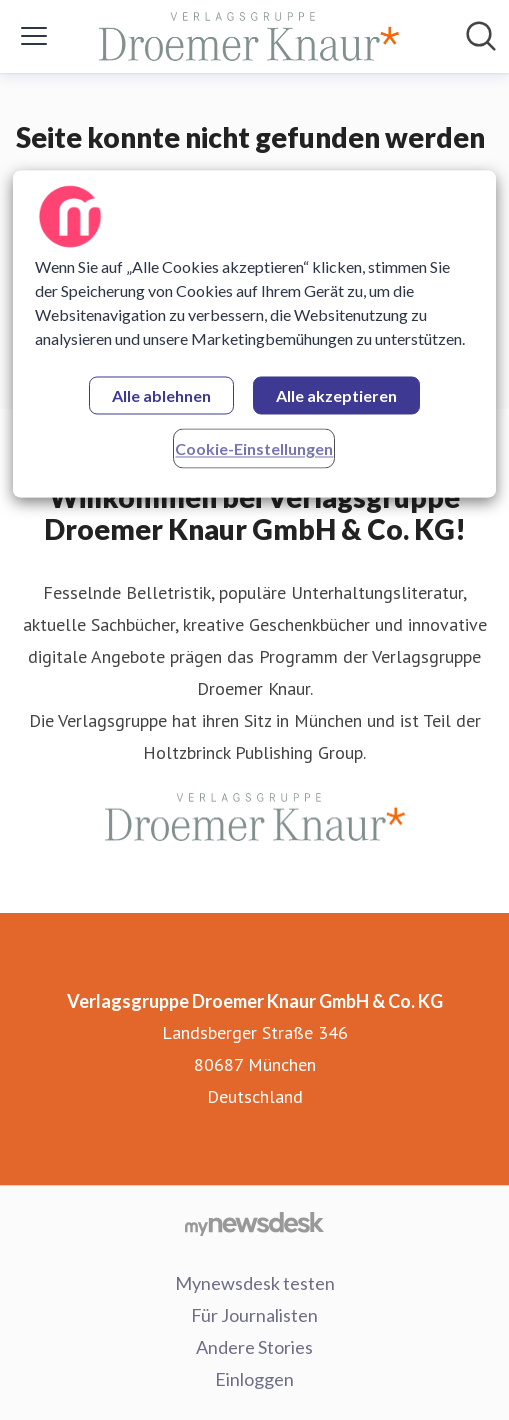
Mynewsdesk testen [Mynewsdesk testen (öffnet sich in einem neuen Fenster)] (255, 1283)
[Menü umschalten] (34, 36)
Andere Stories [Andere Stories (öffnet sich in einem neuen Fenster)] (254, 1347)
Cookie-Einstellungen (254, 448)
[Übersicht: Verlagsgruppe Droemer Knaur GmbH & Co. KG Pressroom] (249, 36)
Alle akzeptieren (336, 395)
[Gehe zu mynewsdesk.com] (254, 1223)
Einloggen (254, 1379)
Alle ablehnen (161, 395)
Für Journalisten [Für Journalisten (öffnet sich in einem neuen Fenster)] (254, 1315)
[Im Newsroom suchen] (481, 36)
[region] (255, 333)
